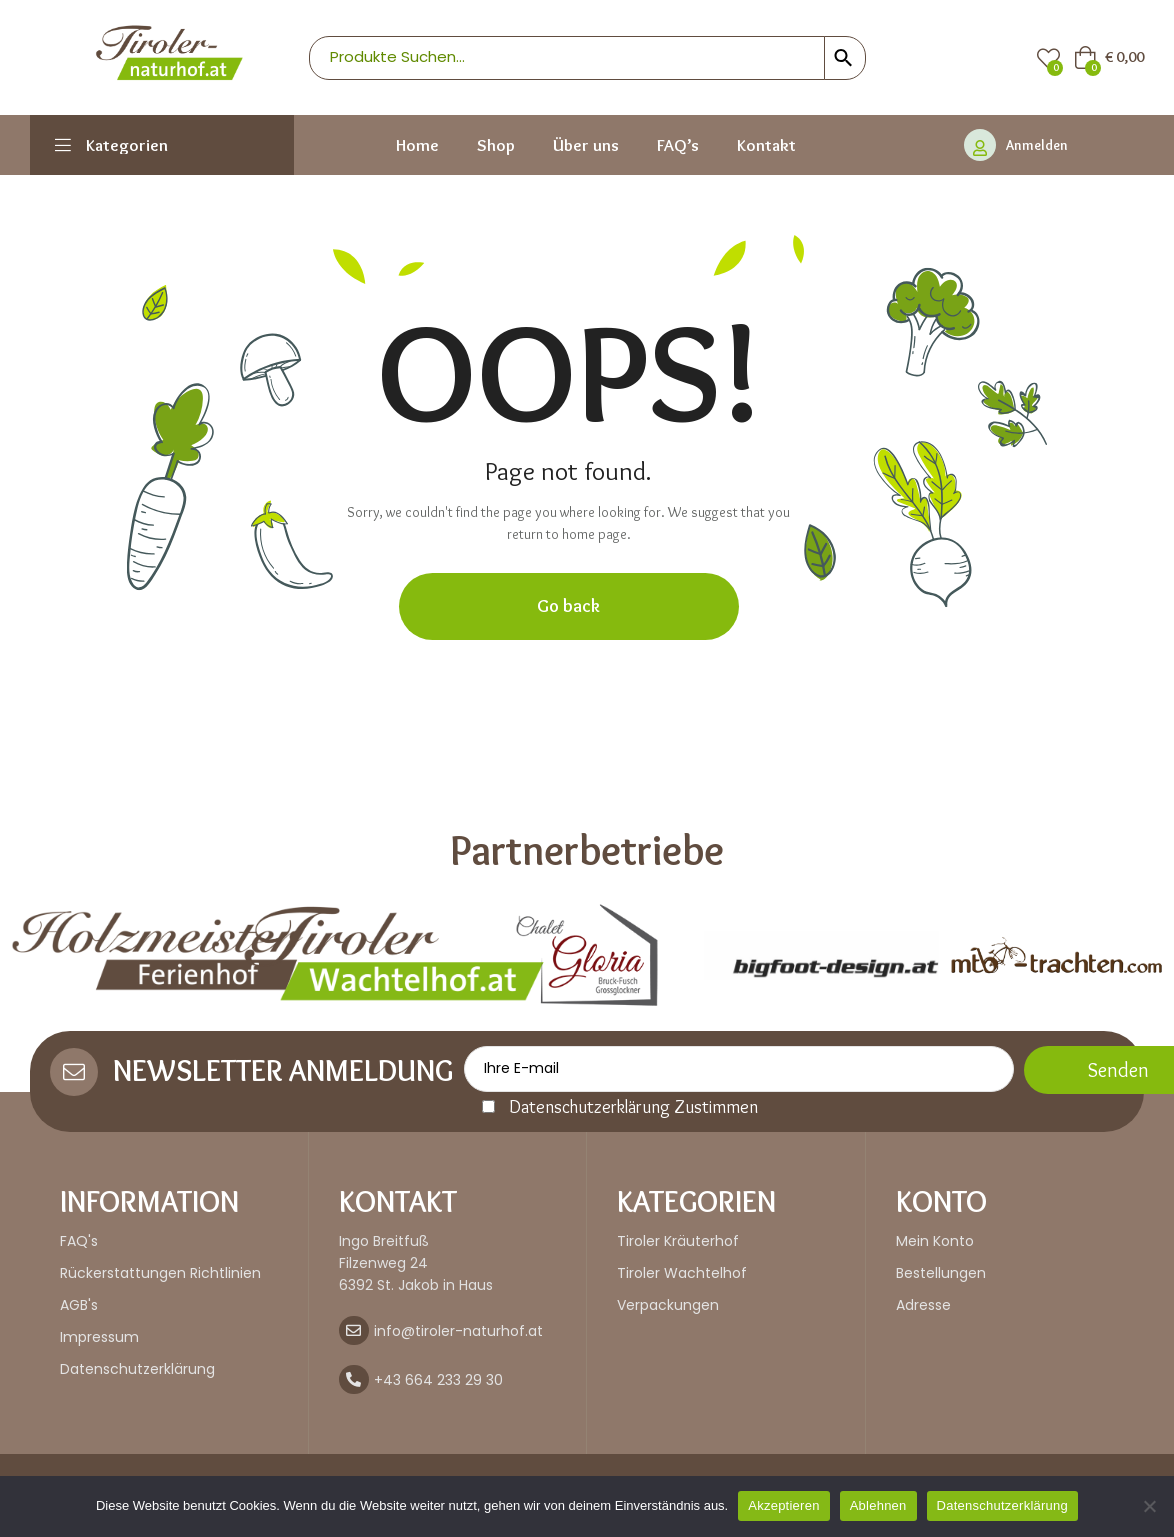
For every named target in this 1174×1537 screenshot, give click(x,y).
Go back (568, 606)
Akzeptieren (783, 1505)
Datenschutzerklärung (1002, 1505)
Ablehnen (878, 1505)
